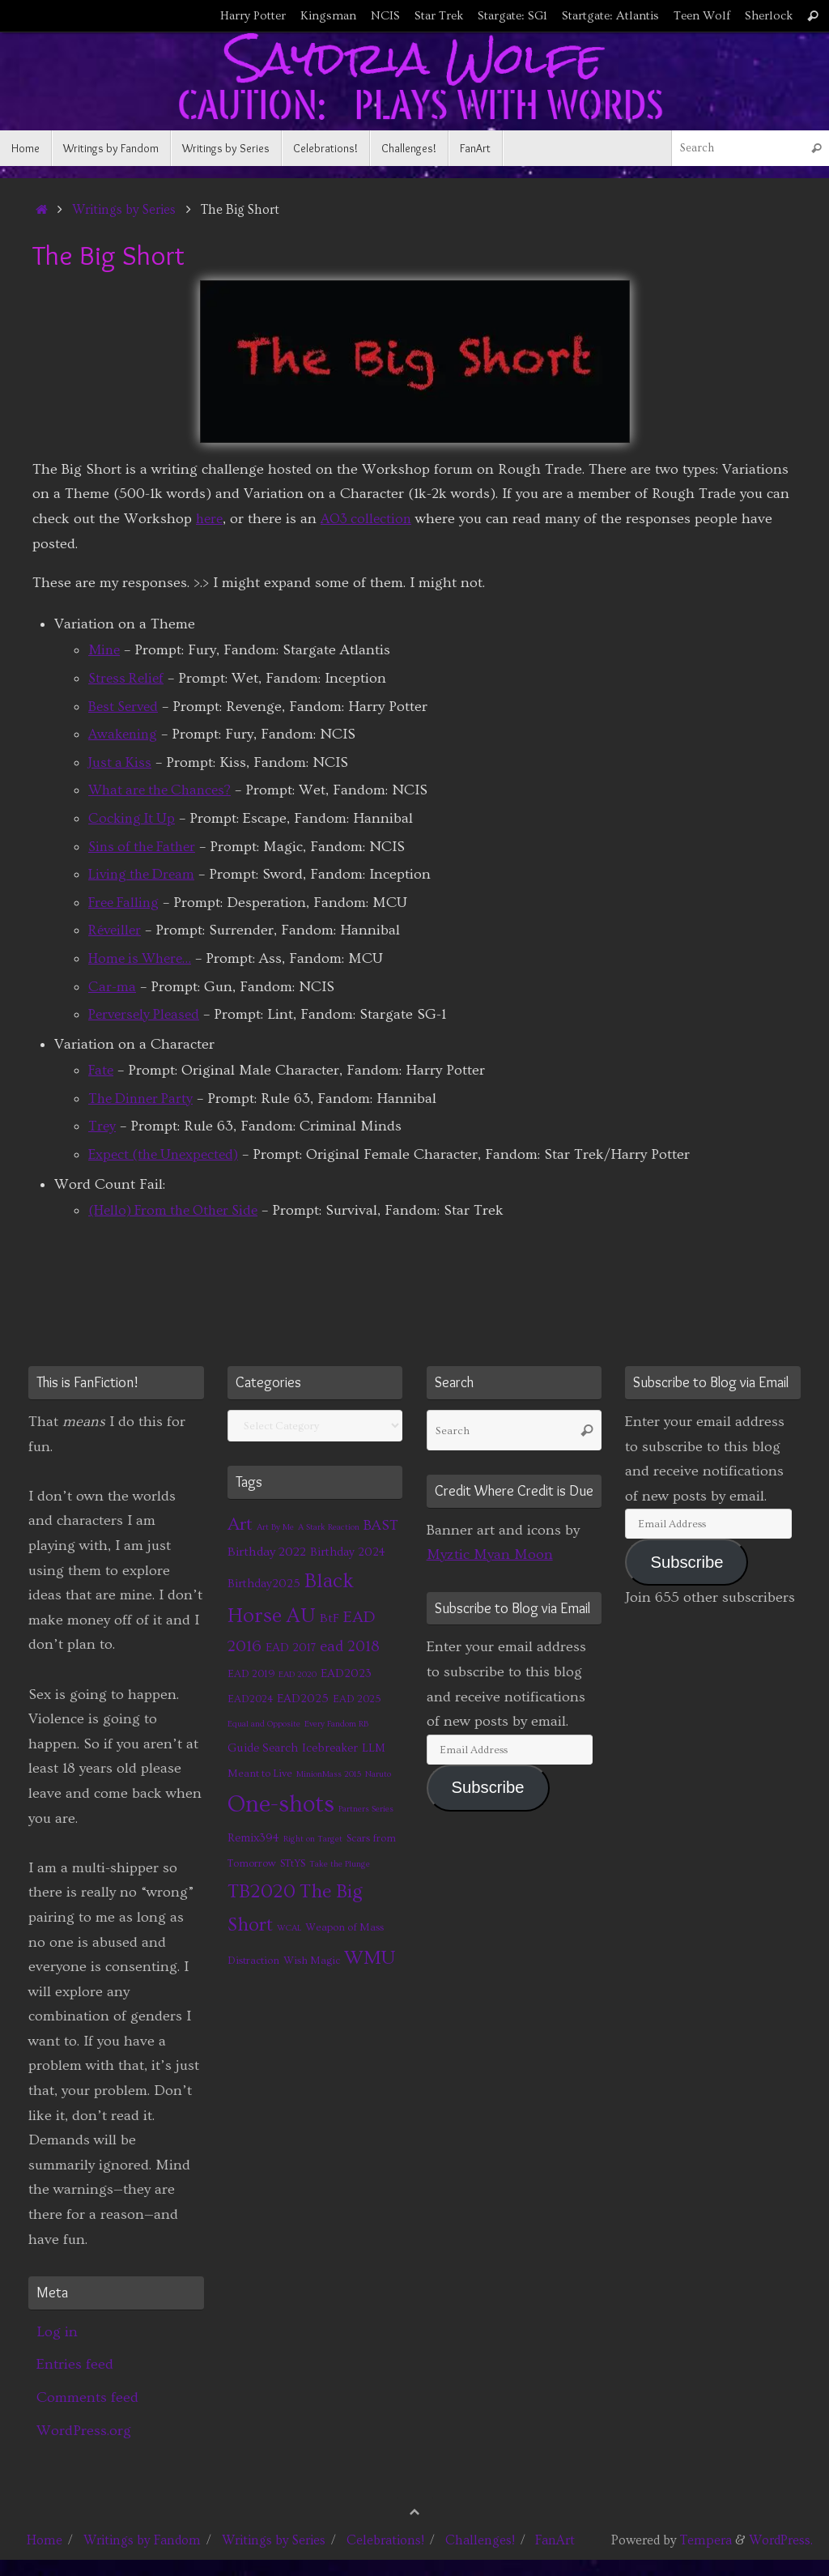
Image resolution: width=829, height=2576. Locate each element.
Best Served (125, 706)
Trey (102, 1126)
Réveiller (116, 930)
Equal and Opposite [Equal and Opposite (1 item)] (263, 1724)
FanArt (555, 2540)
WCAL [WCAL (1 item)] (289, 1928)
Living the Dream (145, 874)
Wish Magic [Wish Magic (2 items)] (311, 1960)
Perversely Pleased (147, 1014)
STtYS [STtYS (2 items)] (292, 1863)
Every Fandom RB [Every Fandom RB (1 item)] (336, 1724)
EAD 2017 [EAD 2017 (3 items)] (291, 1647)
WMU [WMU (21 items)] (369, 1958)
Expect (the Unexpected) (167, 1154)
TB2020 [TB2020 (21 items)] (261, 1891)
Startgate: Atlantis (610, 16)
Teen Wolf (702, 16)
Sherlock (769, 16)
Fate (102, 1070)
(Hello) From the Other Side (179, 1210)
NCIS (385, 16)
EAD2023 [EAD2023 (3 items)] (346, 1673)
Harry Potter (253, 16)
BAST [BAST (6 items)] (380, 1526)
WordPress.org (83, 2430)
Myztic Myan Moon (490, 1554)
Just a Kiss (121, 762)
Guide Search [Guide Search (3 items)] (262, 1748)
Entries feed (74, 2364)
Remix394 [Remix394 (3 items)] (253, 1838)
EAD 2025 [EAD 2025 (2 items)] (357, 1699)
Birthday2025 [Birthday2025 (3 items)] (263, 1583)
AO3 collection (371, 518)
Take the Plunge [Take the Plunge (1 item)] (339, 1864)
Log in (57, 2331)
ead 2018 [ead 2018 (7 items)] (350, 1646)
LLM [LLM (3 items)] (373, 1748)
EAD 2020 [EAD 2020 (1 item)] (297, 1675)
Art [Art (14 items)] (240, 1524)
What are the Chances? (164, 789)
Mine (105, 649)
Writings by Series (124, 209)
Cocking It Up (133, 818)
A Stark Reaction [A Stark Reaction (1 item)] (328, 1527)
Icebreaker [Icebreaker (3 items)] (330, 1748)
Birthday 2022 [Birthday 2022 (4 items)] (266, 1551)
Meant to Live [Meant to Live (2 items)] (259, 1773)
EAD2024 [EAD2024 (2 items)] (250, 1699)
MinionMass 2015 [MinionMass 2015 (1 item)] (328, 1774)
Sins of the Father (146, 846)
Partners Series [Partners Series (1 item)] (365, 1809)
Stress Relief (128, 678)
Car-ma (112, 986)
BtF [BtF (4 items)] (329, 1618)
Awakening (124, 734)
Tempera (706, 2540)
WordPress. (781, 2540)
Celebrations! (385, 2540)
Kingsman (328, 16)
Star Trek (438, 16)
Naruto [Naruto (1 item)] (378, 1774)
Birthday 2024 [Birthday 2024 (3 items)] (347, 1552)
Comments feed (87, 2397)
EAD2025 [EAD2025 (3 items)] (303, 1698)
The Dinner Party (144, 1098)
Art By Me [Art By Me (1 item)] (275, 1527)
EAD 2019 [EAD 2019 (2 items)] (250, 1674)
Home (44, 2540)
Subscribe (488, 1787)
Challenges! (480, 2540)
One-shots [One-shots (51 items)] (280, 1804)
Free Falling (126, 902)
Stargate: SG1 (512, 16)
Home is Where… (144, 958)
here (210, 518)
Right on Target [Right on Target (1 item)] (312, 1839)
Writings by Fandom (142, 2540)
